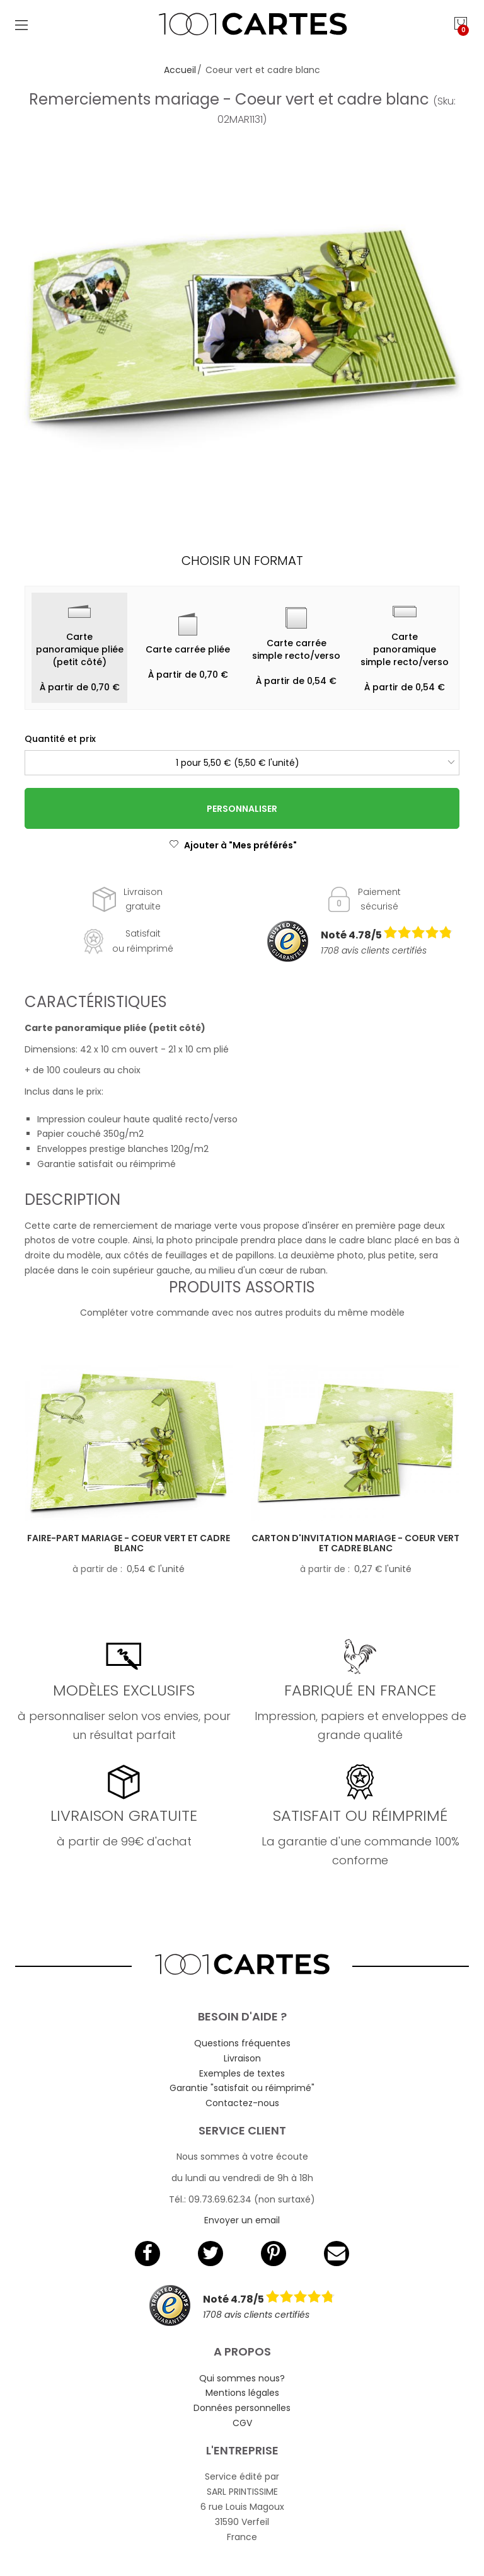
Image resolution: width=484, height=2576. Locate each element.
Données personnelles (242, 2408)
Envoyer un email (242, 2220)
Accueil (180, 70)
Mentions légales (242, 2392)
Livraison (242, 2058)
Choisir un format (242, 560)
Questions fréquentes (242, 2043)
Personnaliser (242, 808)
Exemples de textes (242, 2073)
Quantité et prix (60, 738)
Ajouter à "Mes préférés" (233, 845)
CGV (242, 2423)
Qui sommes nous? (242, 2378)
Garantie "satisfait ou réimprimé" (242, 2088)
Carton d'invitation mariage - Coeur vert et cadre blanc (355, 1543)
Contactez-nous (242, 2103)
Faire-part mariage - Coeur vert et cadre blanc (128, 1543)
